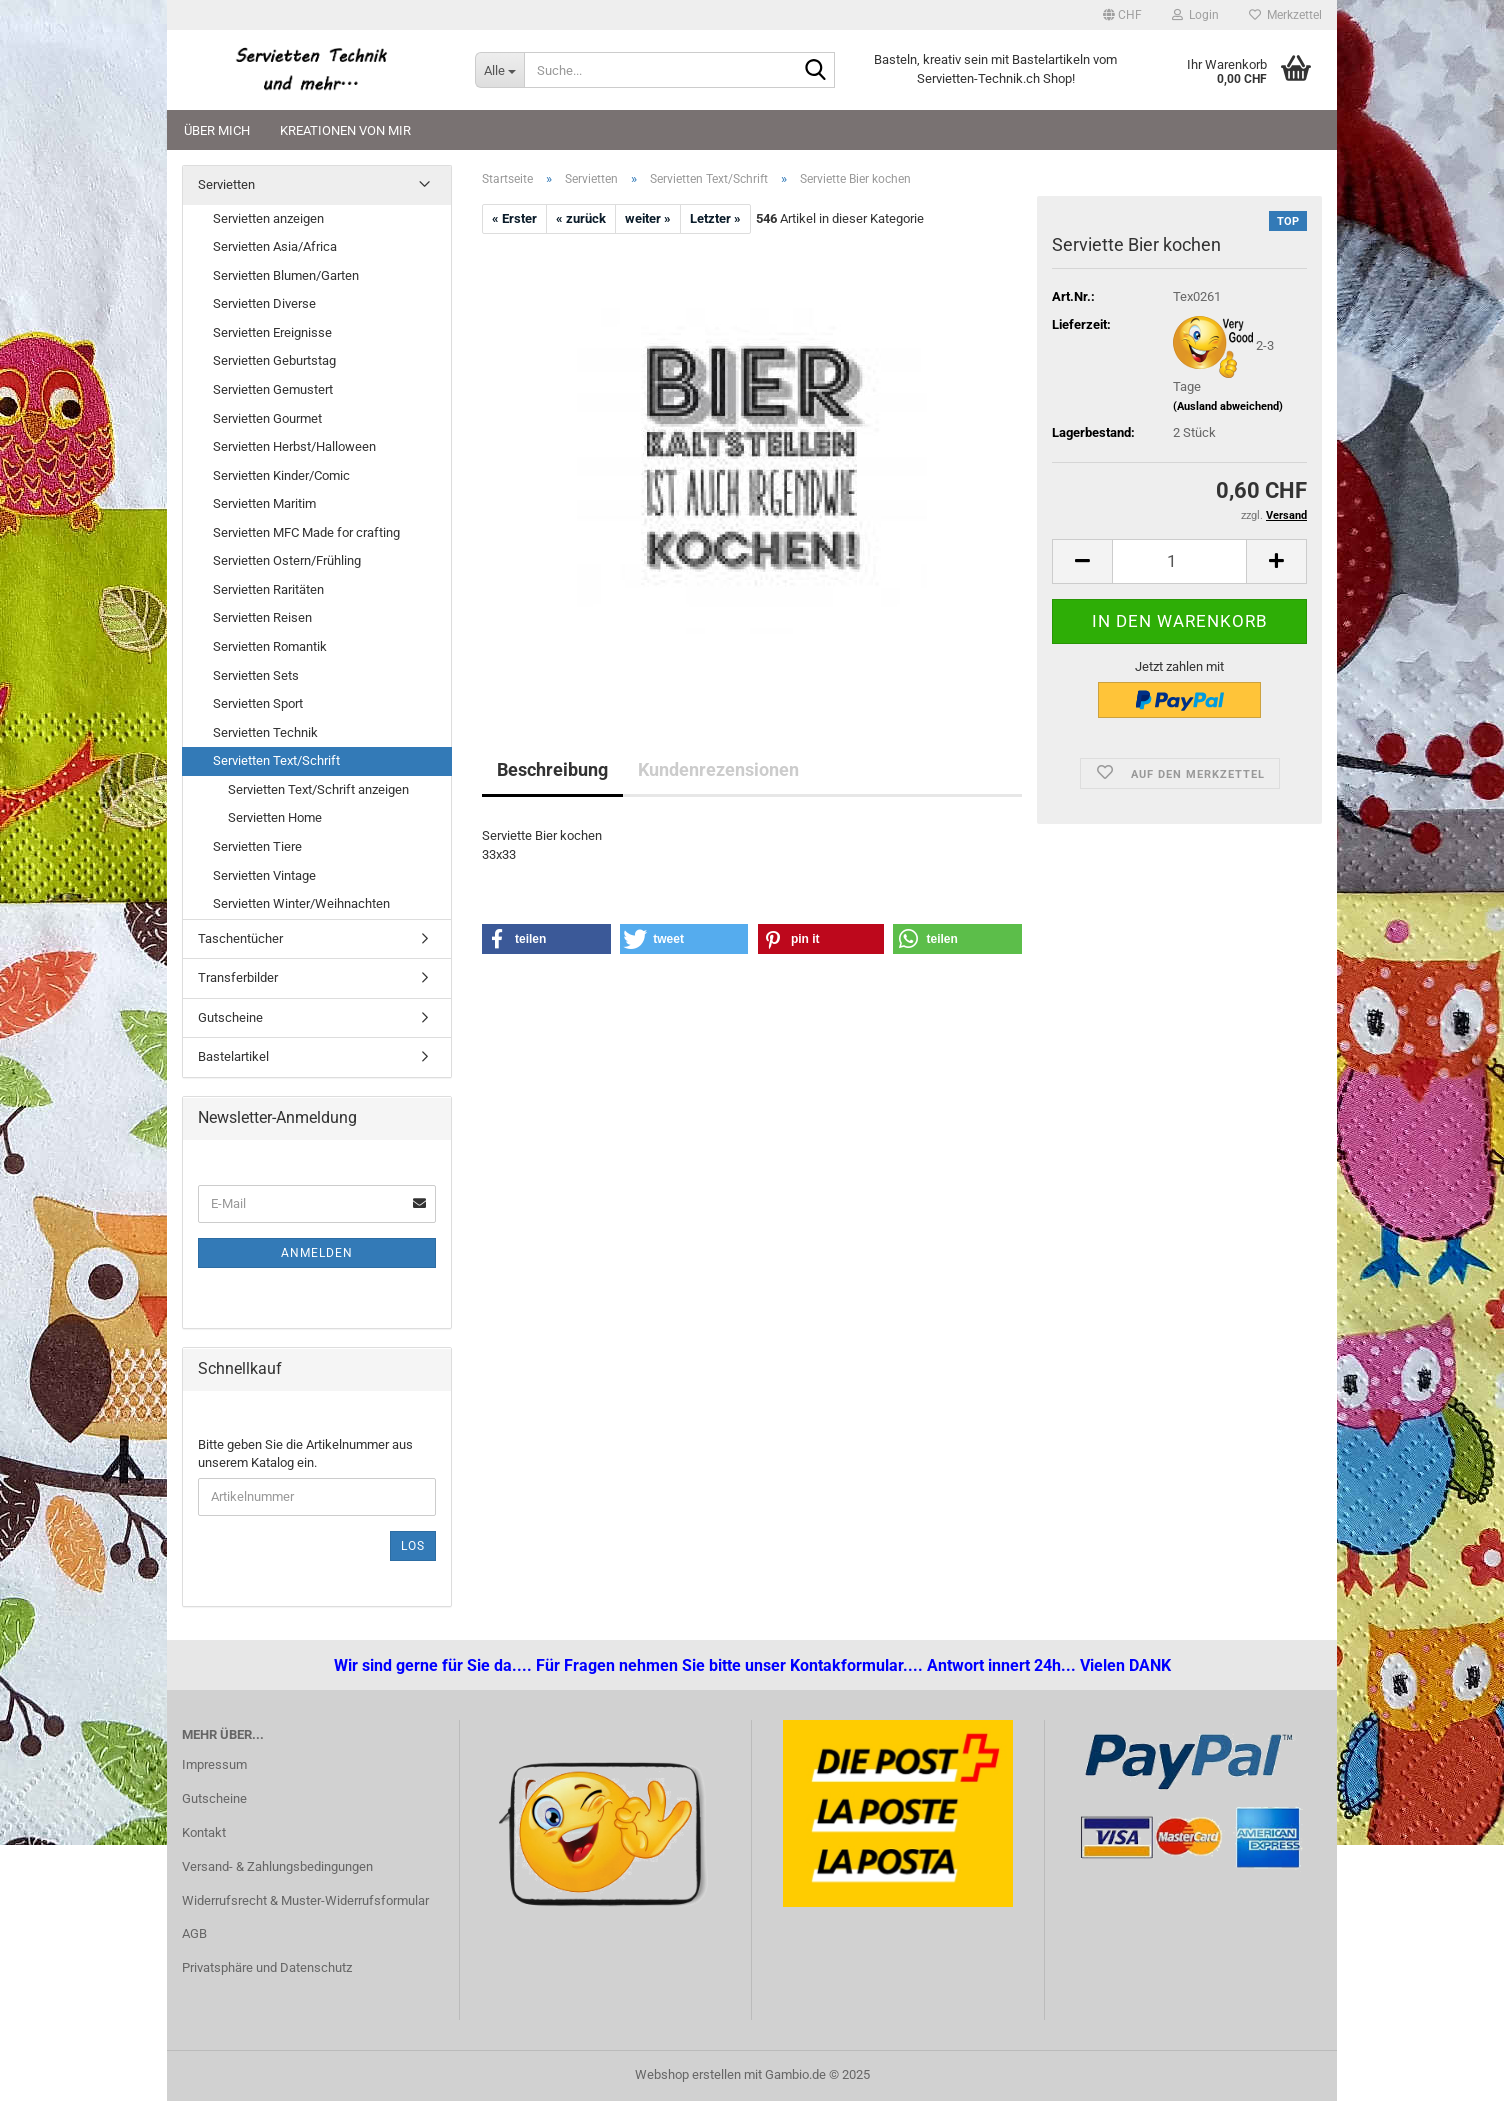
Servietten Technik (265, 732)
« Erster (514, 218)
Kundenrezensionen (718, 769)
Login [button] (1195, 15)
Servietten (226, 184)
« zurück (581, 218)
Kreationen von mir (345, 130)
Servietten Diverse (264, 303)
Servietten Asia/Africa (275, 246)
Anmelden (317, 1253)
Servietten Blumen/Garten (286, 275)
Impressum (214, 1764)
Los (413, 1546)
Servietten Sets (256, 675)
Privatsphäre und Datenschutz (267, 1967)
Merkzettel (1285, 15)
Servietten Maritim (264, 503)
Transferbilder (238, 977)
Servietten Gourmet (267, 418)
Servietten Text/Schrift (276, 760)
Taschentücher (240, 938)
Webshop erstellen (688, 2074)
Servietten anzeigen (268, 218)
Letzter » (715, 218)
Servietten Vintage (264, 875)
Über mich (217, 130)
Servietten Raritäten (268, 589)
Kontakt (204, 1832)
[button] (1122, 15)
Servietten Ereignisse (272, 332)
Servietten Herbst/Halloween (294, 446)
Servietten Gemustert (273, 389)
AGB (194, 1933)
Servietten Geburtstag (274, 360)
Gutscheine (230, 1017)
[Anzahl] (1179, 561)
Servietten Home (275, 817)
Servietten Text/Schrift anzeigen (318, 789)
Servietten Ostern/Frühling (287, 560)
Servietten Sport (258, 703)
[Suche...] (499, 70)
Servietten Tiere (257, 846)
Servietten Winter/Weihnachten (301, 903)
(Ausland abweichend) (1228, 406)
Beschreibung (552, 769)
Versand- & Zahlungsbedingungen (277, 1866)
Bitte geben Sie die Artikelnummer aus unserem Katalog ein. (305, 1454)
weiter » (648, 218)
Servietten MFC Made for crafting (306, 532)
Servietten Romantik (270, 646)
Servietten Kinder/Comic (281, 475)
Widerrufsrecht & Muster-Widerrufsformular (305, 1900)
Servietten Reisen (262, 617)
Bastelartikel (233, 1056)
